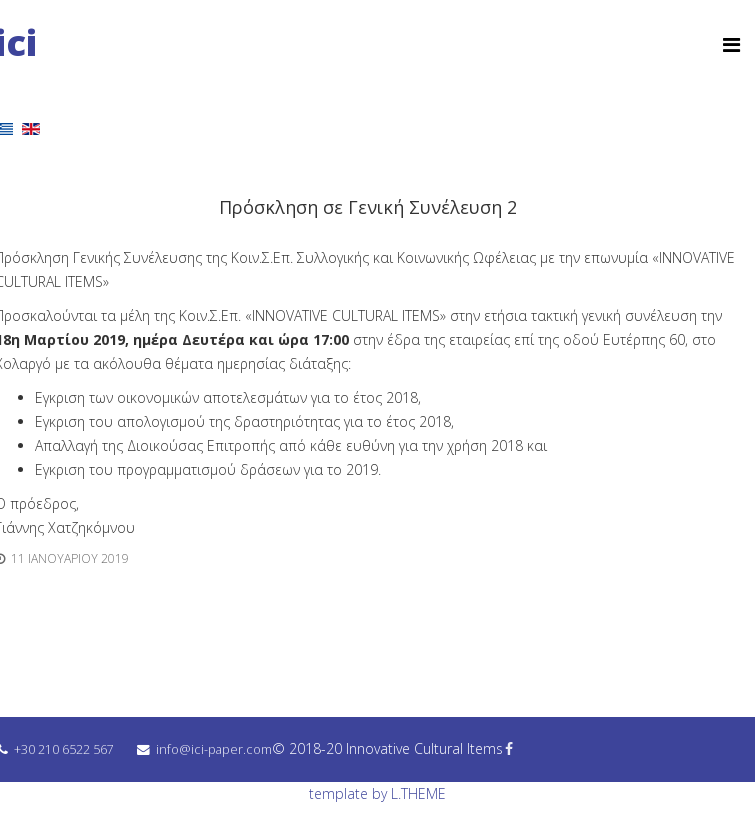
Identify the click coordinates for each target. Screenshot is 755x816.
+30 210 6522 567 (64, 749)
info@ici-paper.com (214, 749)
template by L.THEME (377, 793)
